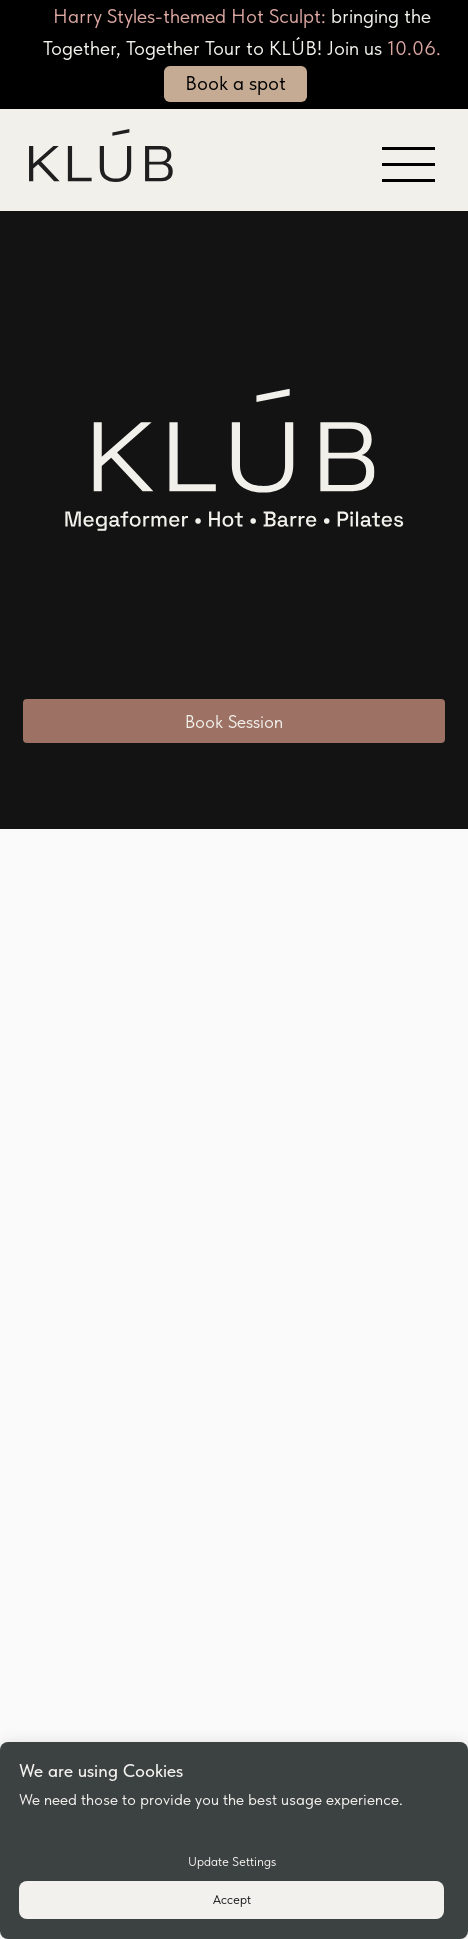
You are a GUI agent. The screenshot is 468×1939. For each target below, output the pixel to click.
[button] (408, 148)
